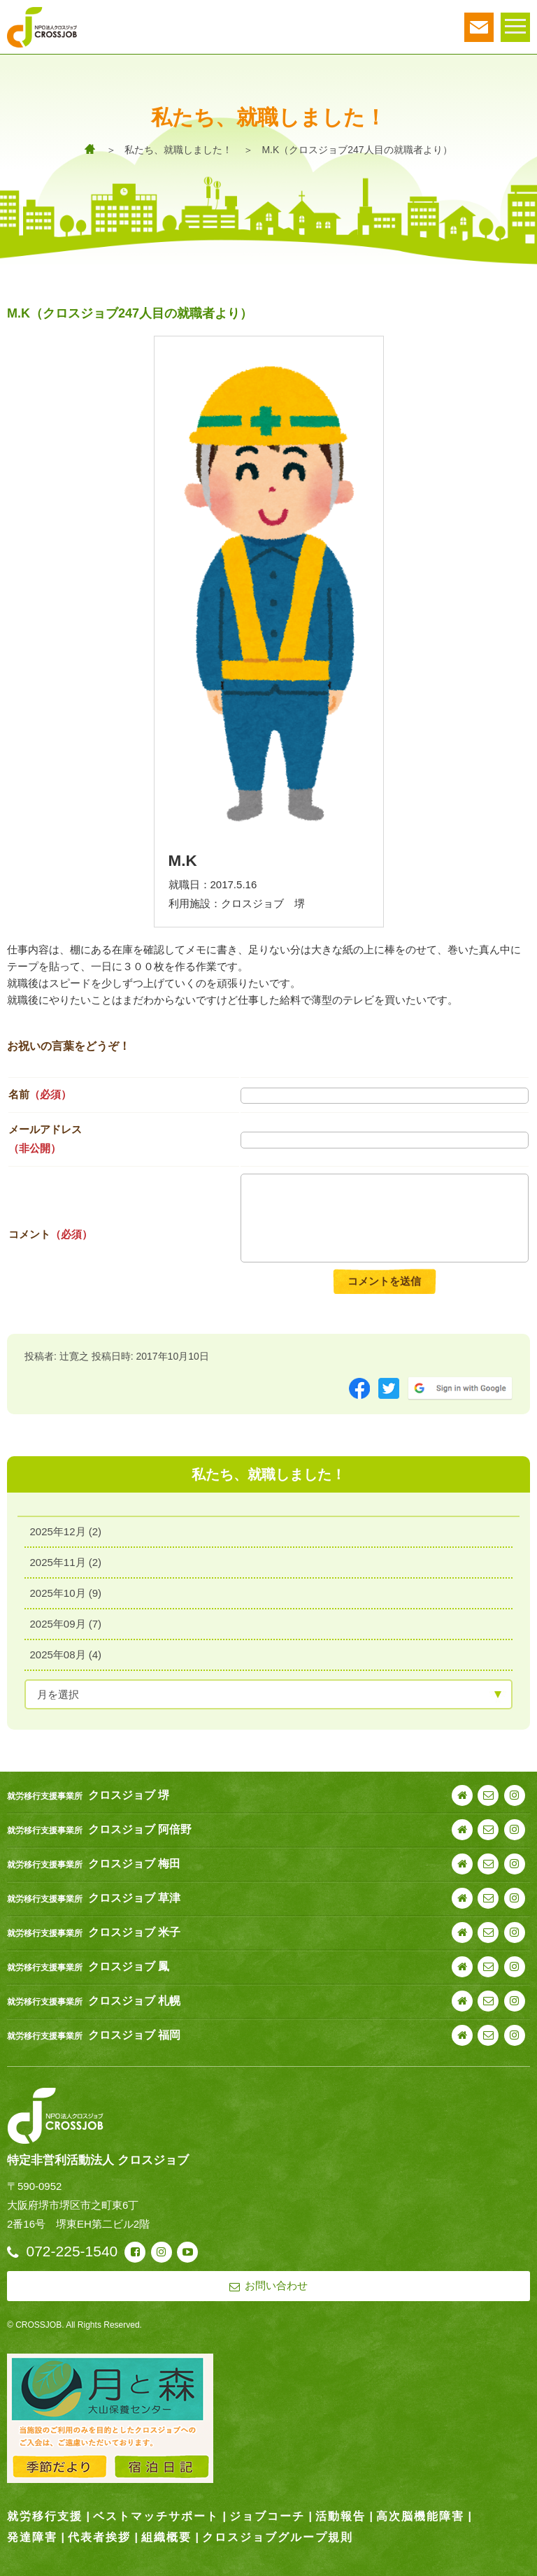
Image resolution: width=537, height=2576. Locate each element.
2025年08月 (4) (66, 1655)
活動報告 (340, 2516)
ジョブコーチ (267, 2516)
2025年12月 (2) (66, 1532)
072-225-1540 (72, 2251)
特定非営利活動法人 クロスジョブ (98, 2160)
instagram (514, 1795)
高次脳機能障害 (420, 2516)
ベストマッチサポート (156, 2516)
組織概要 (166, 2537)
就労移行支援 (45, 2516)
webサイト (462, 1795)
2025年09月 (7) (66, 1624)
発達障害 (32, 2537)
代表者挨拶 (99, 2537)
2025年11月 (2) (66, 1563)
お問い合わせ (488, 1795)
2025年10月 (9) (66, 1594)
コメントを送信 (384, 1281)
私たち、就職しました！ (178, 149)
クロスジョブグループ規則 (277, 2537)
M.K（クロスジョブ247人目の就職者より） (357, 149)
